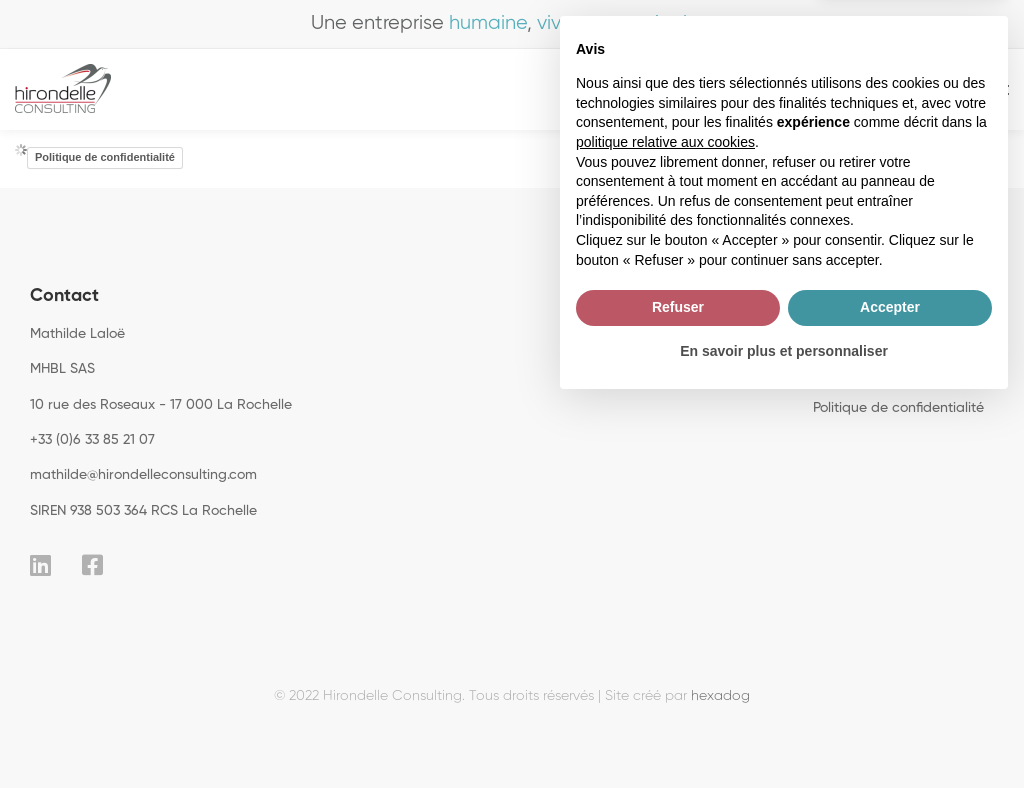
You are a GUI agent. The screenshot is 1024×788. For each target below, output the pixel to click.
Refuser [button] (678, 690)
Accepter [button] (890, 690)
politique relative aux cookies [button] (665, 525)
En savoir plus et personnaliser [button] (784, 733)
